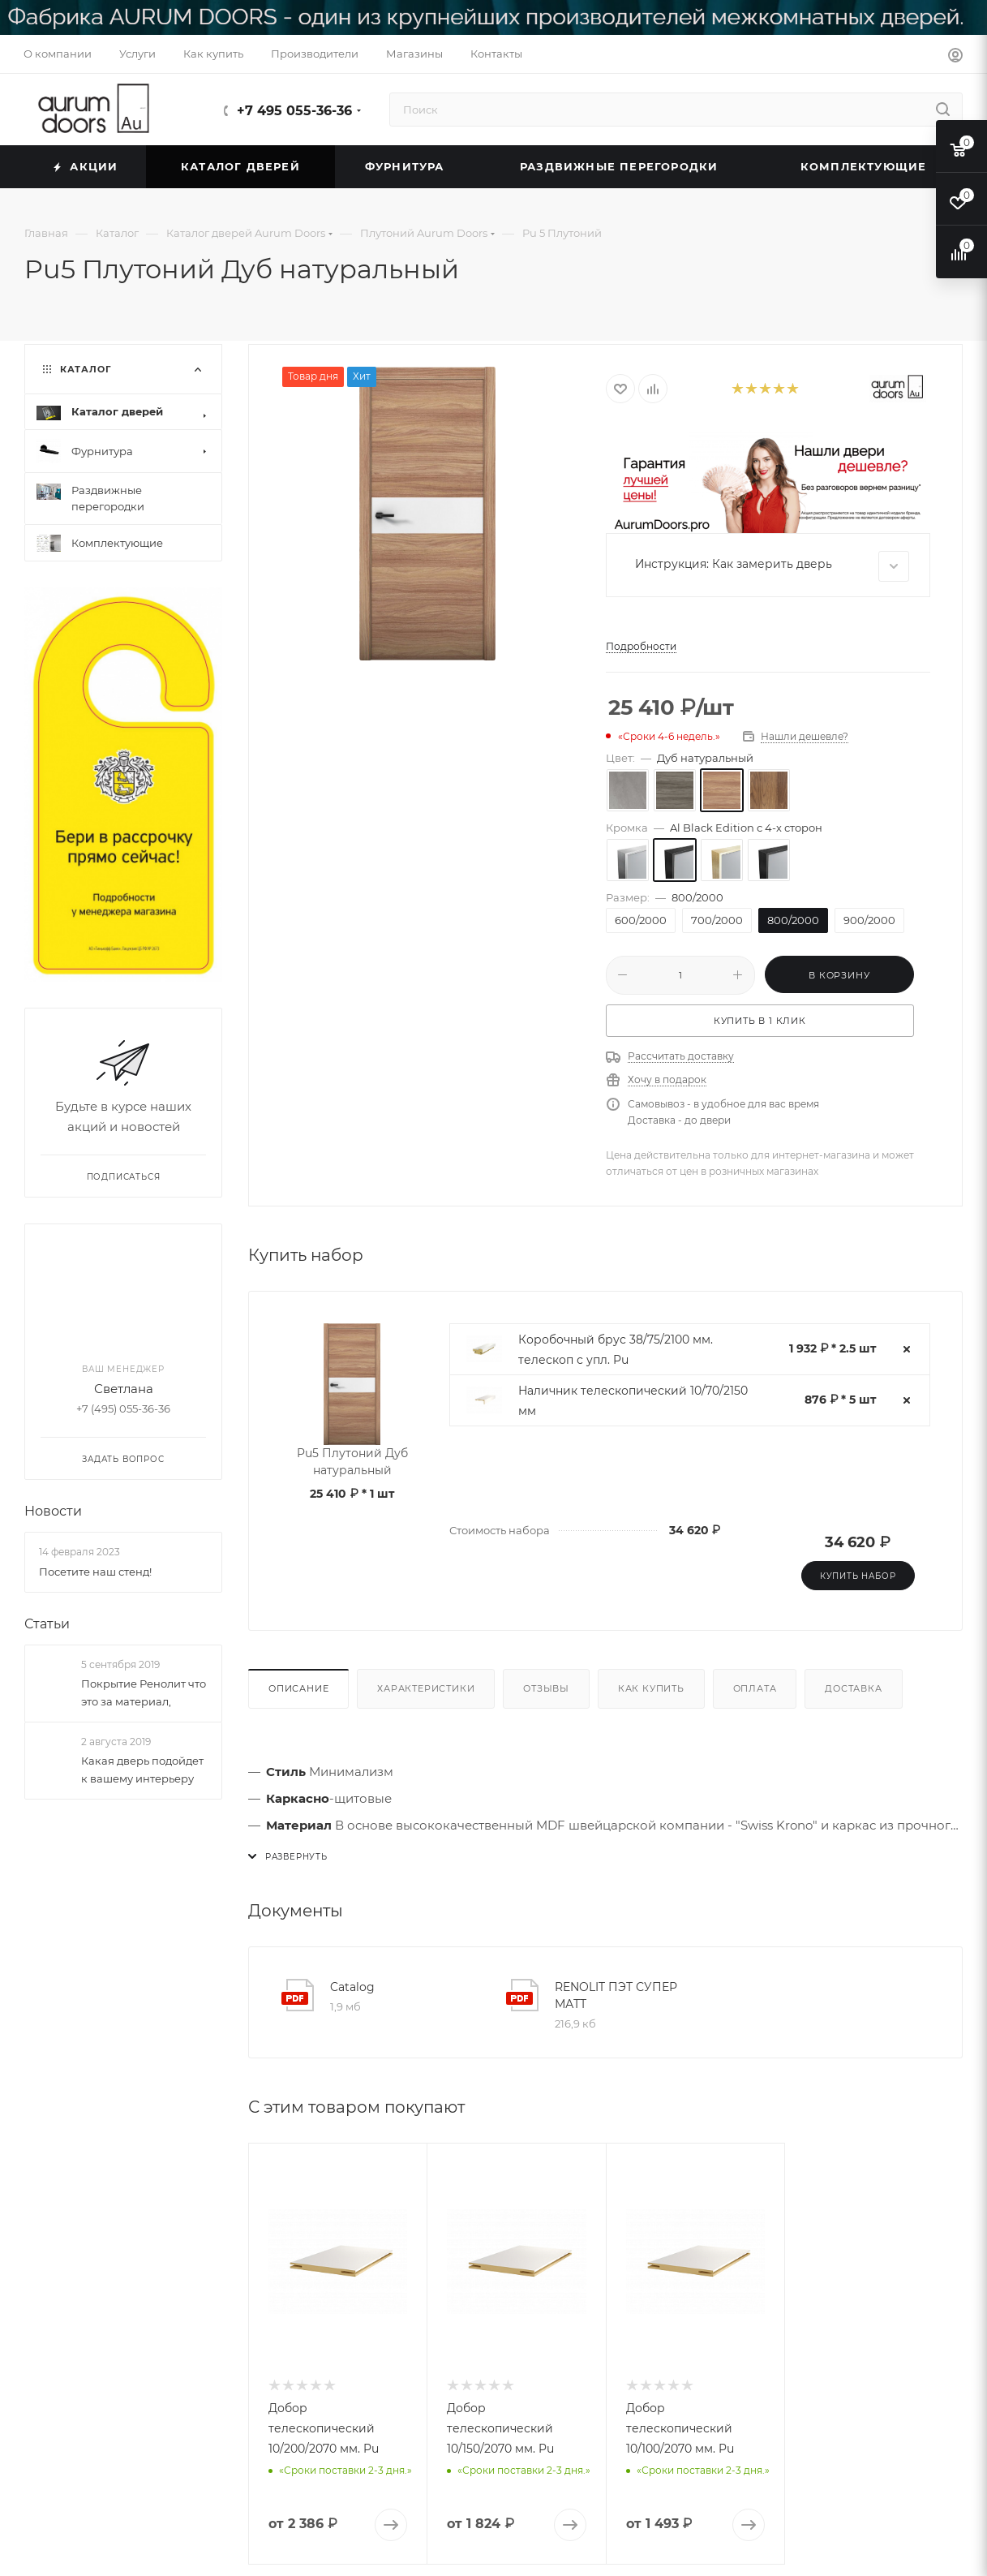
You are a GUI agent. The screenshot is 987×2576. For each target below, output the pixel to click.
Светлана (123, 1389)
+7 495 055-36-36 (294, 110)
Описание (298, 1688)
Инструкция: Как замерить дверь (772, 566)
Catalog (352, 1987)
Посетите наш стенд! (95, 1571)
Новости (53, 1512)
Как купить (651, 1688)
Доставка (853, 1688)
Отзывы (546, 1688)
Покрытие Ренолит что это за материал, (143, 1692)
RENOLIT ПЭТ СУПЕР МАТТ (616, 1995)
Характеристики (425, 1688)
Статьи (47, 1624)
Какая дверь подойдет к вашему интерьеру (142, 1770)
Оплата (755, 1688)
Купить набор (858, 1576)
